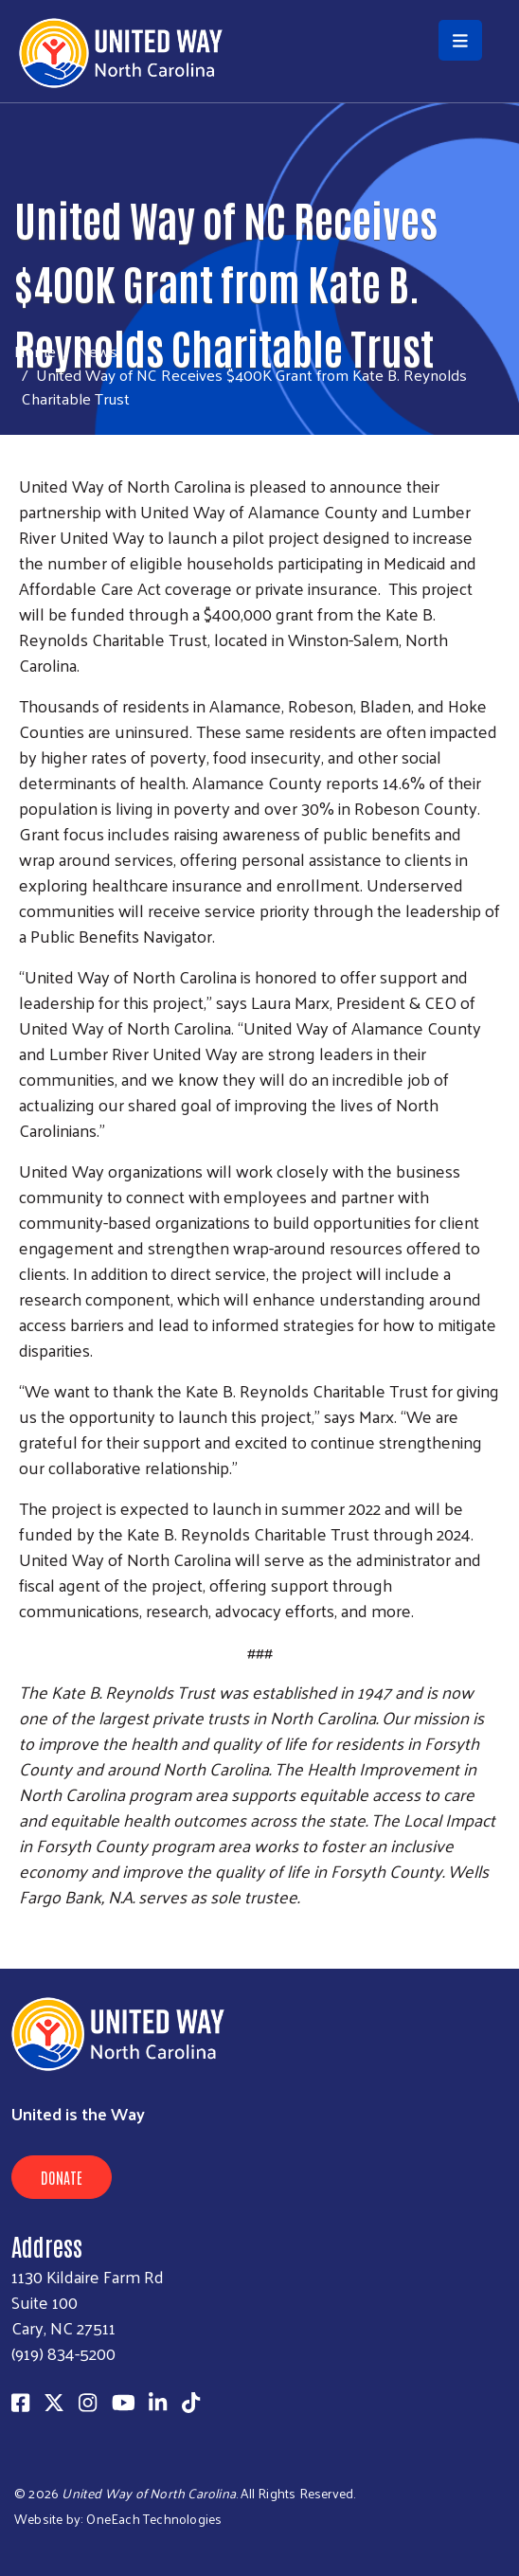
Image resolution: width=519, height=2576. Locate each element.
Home (35, 351)
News (97, 350)
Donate (61, 2177)
